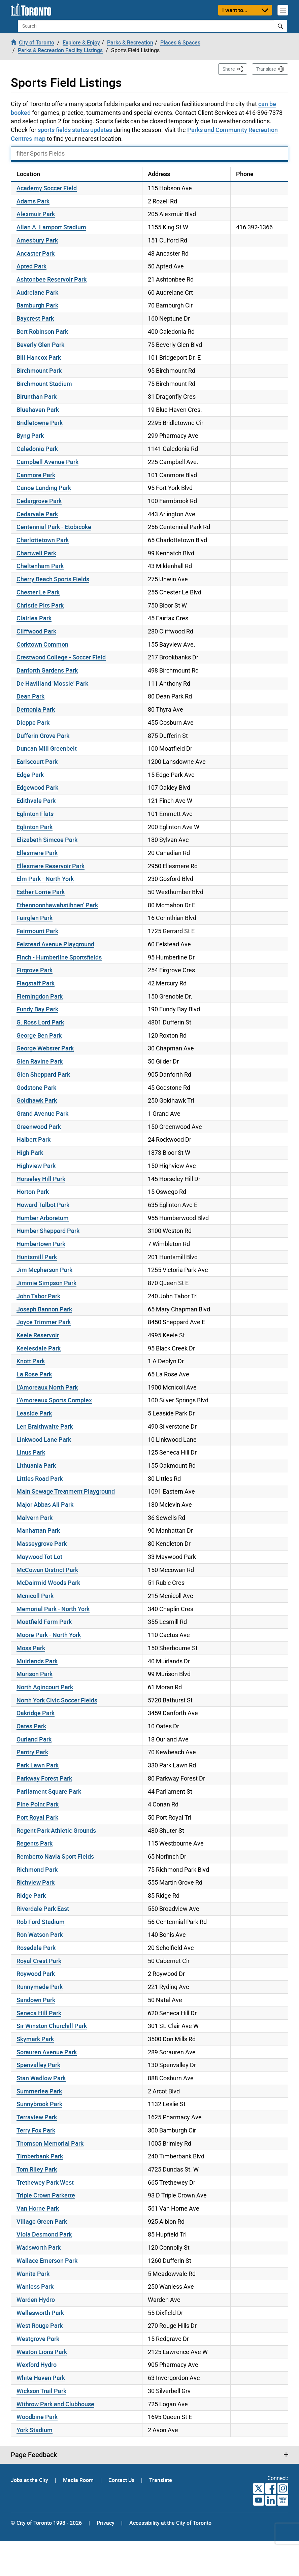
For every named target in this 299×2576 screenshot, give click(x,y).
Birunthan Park (36, 396)
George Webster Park (45, 1048)
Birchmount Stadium (44, 384)
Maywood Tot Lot (39, 1557)
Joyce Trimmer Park (43, 1322)
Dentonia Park (35, 709)
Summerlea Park (39, 2091)
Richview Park (35, 1882)
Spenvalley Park (38, 2065)
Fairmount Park (37, 931)
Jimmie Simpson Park (46, 1283)
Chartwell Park (36, 553)
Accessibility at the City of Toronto (170, 2522)
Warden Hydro (35, 2299)
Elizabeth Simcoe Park (46, 840)
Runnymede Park (39, 1987)
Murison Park (34, 1674)
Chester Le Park (38, 592)
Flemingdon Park (39, 996)
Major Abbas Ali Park (44, 1504)
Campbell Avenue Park (47, 462)
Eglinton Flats (35, 814)
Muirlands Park (37, 1661)
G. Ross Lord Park (40, 1022)
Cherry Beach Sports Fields (52, 579)
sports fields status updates (75, 130)
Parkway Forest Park (44, 1778)
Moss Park (30, 1648)
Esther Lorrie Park (40, 892)
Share (235, 68)
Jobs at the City (30, 2480)
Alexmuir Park (35, 214)
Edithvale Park (36, 800)
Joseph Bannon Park (44, 1309)
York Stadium (34, 2430)
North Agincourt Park (44, 1687)
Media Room (79, 2480)
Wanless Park (35, 2286)
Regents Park (34, 1843)
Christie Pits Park (40, 605)
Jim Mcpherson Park (44, 1270)
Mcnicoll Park (35, 1596)
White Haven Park (40, 2378)
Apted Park (31, 266)
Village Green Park (41, 2221)
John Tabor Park (38, 1296)
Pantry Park (32, 1752)
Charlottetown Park (42, 540)
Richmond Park (37, 1869)
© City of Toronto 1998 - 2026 (46, 2522)
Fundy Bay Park (37, 1009)
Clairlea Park (34, 618)
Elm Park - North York (45, 879)
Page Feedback (34, 2455)
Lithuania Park (36, 1465)
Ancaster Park (35, 253)
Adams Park (32, 201)
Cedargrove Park (39, 501)
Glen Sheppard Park (43, 1074)
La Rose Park (34, 1374)
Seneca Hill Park (38, 2013)
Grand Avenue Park (42, 1113)
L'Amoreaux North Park (47, 1387)
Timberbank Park (39, 2156)
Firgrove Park (34, 970)
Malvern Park (34, 1517)
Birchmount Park (39, 370)
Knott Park (30, 1361)
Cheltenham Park (40, 566)
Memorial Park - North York (53, 1609)
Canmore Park (35, 475)
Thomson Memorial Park (50, 2143)
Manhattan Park (38, 1530)
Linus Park (30, 1452)
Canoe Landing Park (43, 488)
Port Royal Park (37, 1817)
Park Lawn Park (37, 1765)
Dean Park (30, 696)
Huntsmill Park (36, 1257)
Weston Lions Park (41, 2352)
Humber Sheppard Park (47, 1231)
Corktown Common (42, 644)
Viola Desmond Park (44, 2234)
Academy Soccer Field (46, 188)
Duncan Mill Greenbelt (46, 748)
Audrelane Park (37, 292)
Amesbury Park (37, 240)
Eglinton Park (34, 827)
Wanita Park (32, 2274)
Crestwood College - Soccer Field (61, 657)
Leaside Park (34, 1413)
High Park (29, 1152)
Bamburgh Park (37, 305)
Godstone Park (36, 1087)
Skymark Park (35, 2039)
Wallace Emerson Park (46, 2260)
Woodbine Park (37, 2417)
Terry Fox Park (35, 2130)
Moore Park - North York (48, 1635)
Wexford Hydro (36, 2364)
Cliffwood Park (36, 631)
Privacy (105, 2522)
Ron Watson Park (39, 1934)
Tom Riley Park (36, 2169)
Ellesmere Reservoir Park (50, 866)
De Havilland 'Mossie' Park (52, 683)
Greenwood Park (38, 1126)
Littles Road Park (39, 1478)
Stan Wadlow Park (41, 2078)
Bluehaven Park (37, 409)
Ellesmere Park (37, 853)
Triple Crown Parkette (45, 2195)
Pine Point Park (37, 1804)
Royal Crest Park (38, 1961)
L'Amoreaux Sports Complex (54, 1400)
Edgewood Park (37, 787)
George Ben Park (39, 1035)
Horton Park (32, 1191)
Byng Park (30, 435)
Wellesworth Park (40, 2313)
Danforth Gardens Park (47, 670)
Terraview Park (36, 2117)
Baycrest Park (35, 318)
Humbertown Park (40, 1244)
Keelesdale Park (38, 1348)
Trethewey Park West (45, 2182)
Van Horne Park (37, 2208)
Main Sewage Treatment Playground (65, 1491)
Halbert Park (33, 1139)
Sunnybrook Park (39, 2104)
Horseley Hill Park (40, 1179)
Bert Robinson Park (42, 331)
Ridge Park (31, 1895)
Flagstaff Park (35, 983)
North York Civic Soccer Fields (56, 1700)
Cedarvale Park (37, 514)
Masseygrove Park (41, 1543)
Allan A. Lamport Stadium (51, 227)
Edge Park (30, 775)
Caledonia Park (37, 449)
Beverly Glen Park (40, 344)
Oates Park (31, 1726)
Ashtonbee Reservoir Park (51, 279)
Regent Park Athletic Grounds (56, 1830)
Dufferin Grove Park (42, 735)
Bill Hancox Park (38, 357)
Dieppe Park (32, 722)
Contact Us (122, 2480)
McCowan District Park (47, 1570)
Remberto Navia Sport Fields (55, 1856)
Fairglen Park (34, 918)
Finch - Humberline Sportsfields (59, 957)
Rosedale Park (36, 1948)
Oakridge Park (35, 1713)
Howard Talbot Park (42, 1205)
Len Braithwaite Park (44, 1426)
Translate (266, 69)
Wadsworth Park (38, 2247)
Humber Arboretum (42, 1218)
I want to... (234, 10)
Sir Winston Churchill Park (51, 2026)
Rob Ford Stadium (40, 1922)
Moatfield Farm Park (44, 1622)
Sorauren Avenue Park (46, 2052)
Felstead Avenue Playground (55, 944)
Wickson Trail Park (41, 2391)
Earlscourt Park (37, 761)
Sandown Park (35, 2000)
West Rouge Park (39, 2325)
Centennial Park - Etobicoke (53, 527)
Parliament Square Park (48, 1791)
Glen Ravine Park (39, 1061)
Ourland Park (34, 1739)
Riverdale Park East (42, 1908)
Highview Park (36, 1166)
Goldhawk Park (36, 1100)
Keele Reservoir (37, 1335)
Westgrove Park (37, 2339)
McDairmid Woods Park (48, 1582)
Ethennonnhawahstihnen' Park (57, 905)
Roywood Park (35, 1973)
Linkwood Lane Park (43, 1439)
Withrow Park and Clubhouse (55, 2404)
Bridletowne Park (39, 423)
